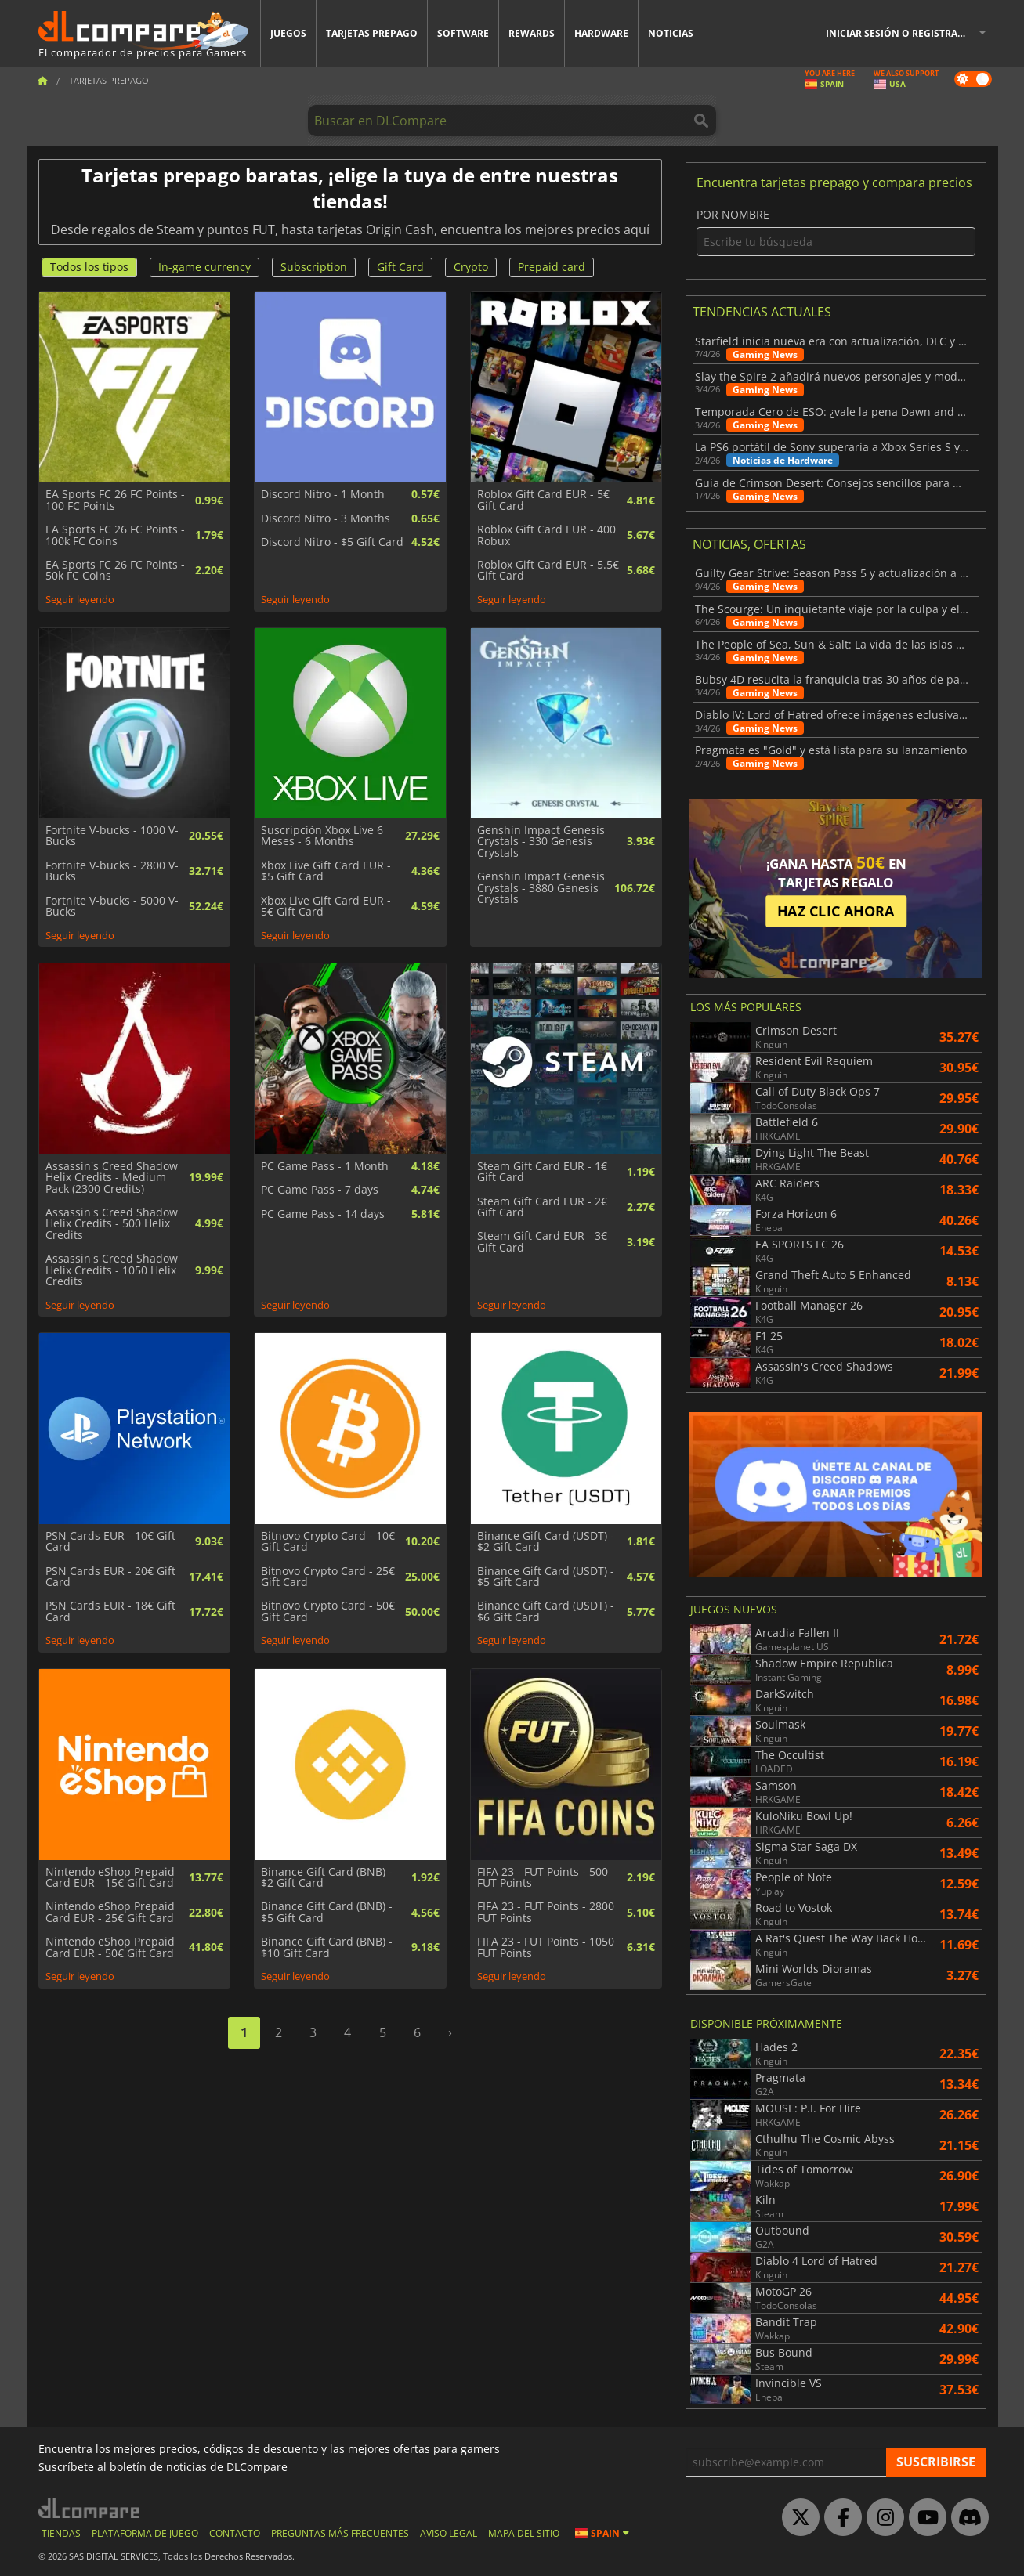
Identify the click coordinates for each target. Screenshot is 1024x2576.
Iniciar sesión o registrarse (900, 33)
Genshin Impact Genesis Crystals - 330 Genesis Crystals (541, 841)
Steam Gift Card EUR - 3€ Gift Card (542, 1241)
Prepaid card (551, 266)
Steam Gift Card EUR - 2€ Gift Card (542, 1207)
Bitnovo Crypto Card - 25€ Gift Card (328, 1577)
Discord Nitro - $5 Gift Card (332, 542)
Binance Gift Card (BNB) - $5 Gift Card (327, 1912)
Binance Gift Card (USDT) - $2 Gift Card (545, 1541)
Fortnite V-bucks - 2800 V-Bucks (112, 871)
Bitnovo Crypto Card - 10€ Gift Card (328, 1541)
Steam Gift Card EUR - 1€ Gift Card (542, 1172)
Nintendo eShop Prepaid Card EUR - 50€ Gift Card (110, 1947)
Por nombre (836, 232)
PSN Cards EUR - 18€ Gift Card (110, 1611)
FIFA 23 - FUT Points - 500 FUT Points (542, 1877)
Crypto (471, 266)
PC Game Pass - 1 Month (325, 1166)
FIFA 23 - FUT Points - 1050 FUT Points (545, 1947)
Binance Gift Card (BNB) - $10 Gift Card (327, 1947)
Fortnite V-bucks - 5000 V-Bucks (112, 906)
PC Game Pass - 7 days (319, 1189)
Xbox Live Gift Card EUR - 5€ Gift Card (326, 906)
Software (463, 33)
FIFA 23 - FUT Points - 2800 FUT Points (545, 1912)
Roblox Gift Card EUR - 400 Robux (546, 535)
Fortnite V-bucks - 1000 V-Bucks (112, 836)
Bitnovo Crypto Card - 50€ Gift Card (328, 1611)
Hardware (601, 33)
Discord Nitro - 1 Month (323, 494)
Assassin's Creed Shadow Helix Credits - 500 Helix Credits (111, 1224)
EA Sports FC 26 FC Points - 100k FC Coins (115, 535)
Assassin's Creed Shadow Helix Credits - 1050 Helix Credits (111, 1270)
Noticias (670, 33)
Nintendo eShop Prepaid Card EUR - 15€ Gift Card (110, 1877)
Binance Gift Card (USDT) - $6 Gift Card (545, 1611)
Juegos (288, 33)
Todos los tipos (89, 266)
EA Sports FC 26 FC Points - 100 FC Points (115, 500)
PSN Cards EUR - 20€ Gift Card (110, 1577)
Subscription (313, 266)
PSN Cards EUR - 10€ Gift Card (110, 1541)
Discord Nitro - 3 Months (325, 518)
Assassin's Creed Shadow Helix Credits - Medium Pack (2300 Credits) (111, 1177)
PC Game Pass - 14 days (323, 1214)
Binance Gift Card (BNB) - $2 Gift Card (327, 1877)
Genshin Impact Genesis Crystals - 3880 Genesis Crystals (541, 888)
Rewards (531, 33)
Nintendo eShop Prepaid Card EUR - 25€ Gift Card (110, 1912)
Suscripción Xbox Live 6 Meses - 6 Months (322, 836)
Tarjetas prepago (372, 33)
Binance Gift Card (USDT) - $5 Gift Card (545, 1577)
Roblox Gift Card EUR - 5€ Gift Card (543, 500)
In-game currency (204, 266)
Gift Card (400, 266)
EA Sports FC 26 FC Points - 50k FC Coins (115, 570)
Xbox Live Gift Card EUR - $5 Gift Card (326, 871)
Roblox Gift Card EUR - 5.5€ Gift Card (548, 570)
